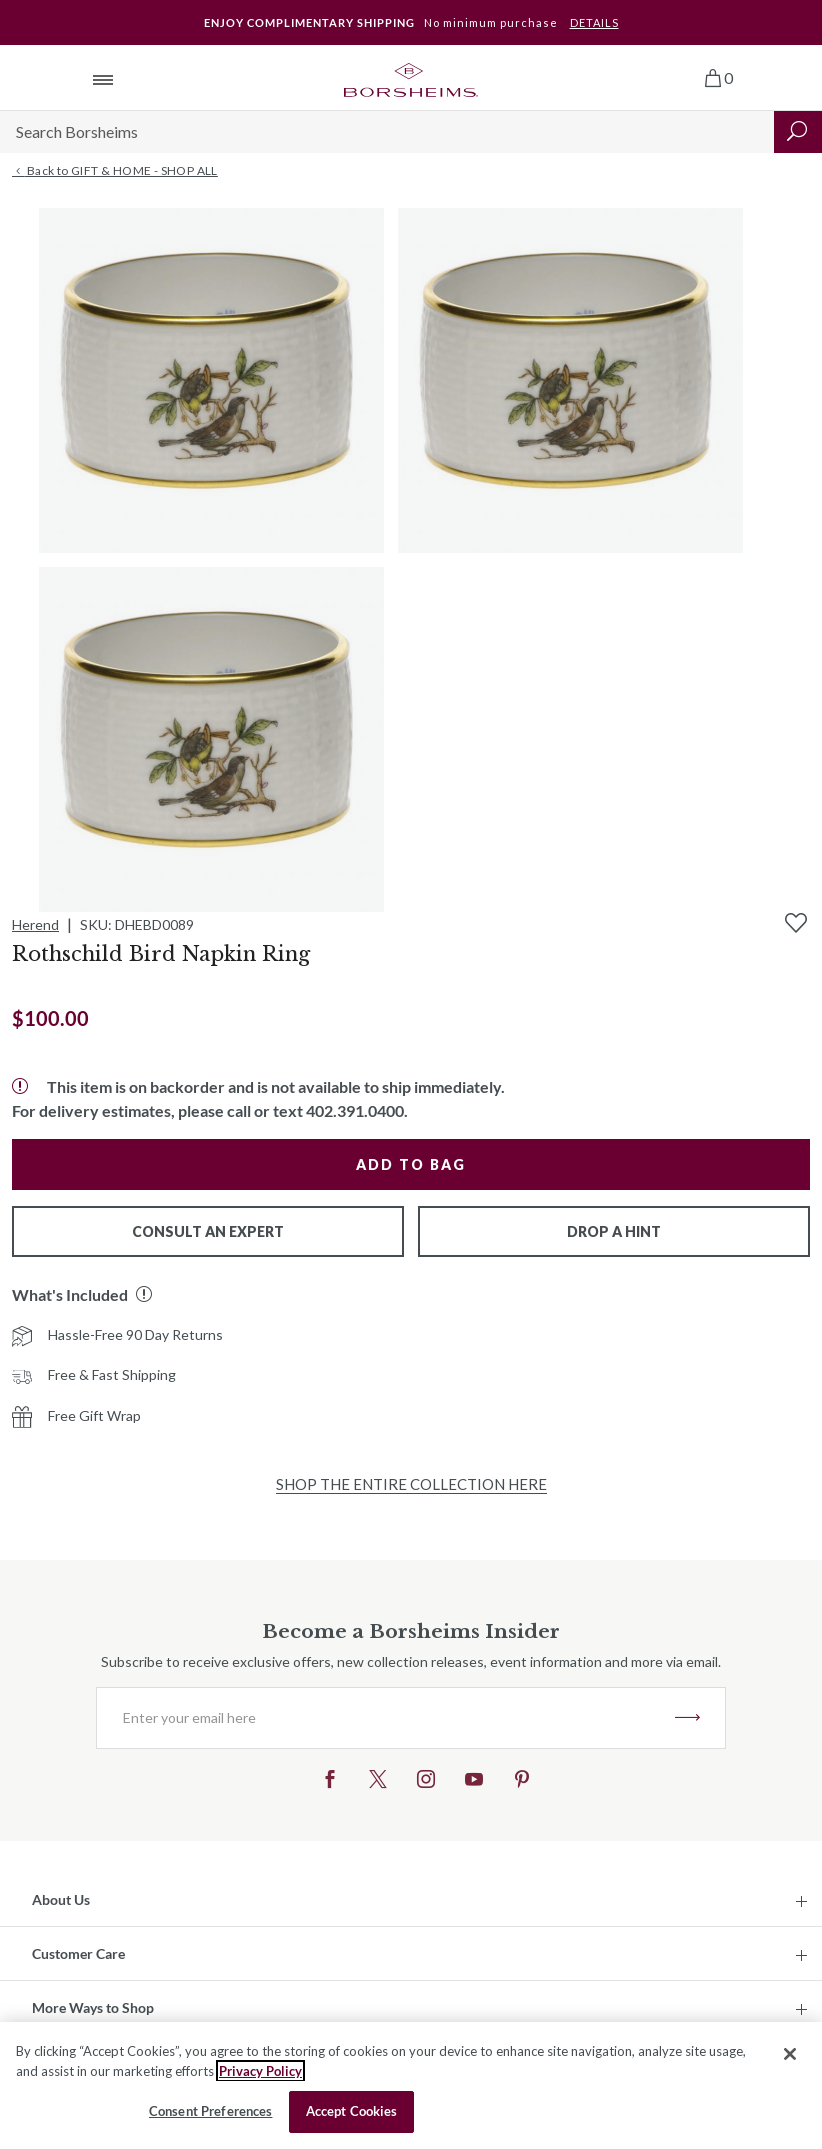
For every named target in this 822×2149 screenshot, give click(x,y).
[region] (411, 2085)
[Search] (387, 132)
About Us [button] (61, 1899)
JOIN (687, 1718)
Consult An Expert (208, 1231)
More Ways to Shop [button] (93, 2007)
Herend (35, 924)
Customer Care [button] (78, 1953)
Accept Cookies (352, 2111)
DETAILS (594, 22)
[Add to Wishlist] (796, 923)
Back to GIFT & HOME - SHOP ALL (115, 171)
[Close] (790, 2054)
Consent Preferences (210, 2111)
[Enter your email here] (386, 1718)
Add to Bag (411, 1164)
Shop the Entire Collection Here (411, 1484)
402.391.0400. (357, 1110)
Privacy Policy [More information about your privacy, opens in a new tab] (260, 2071)
